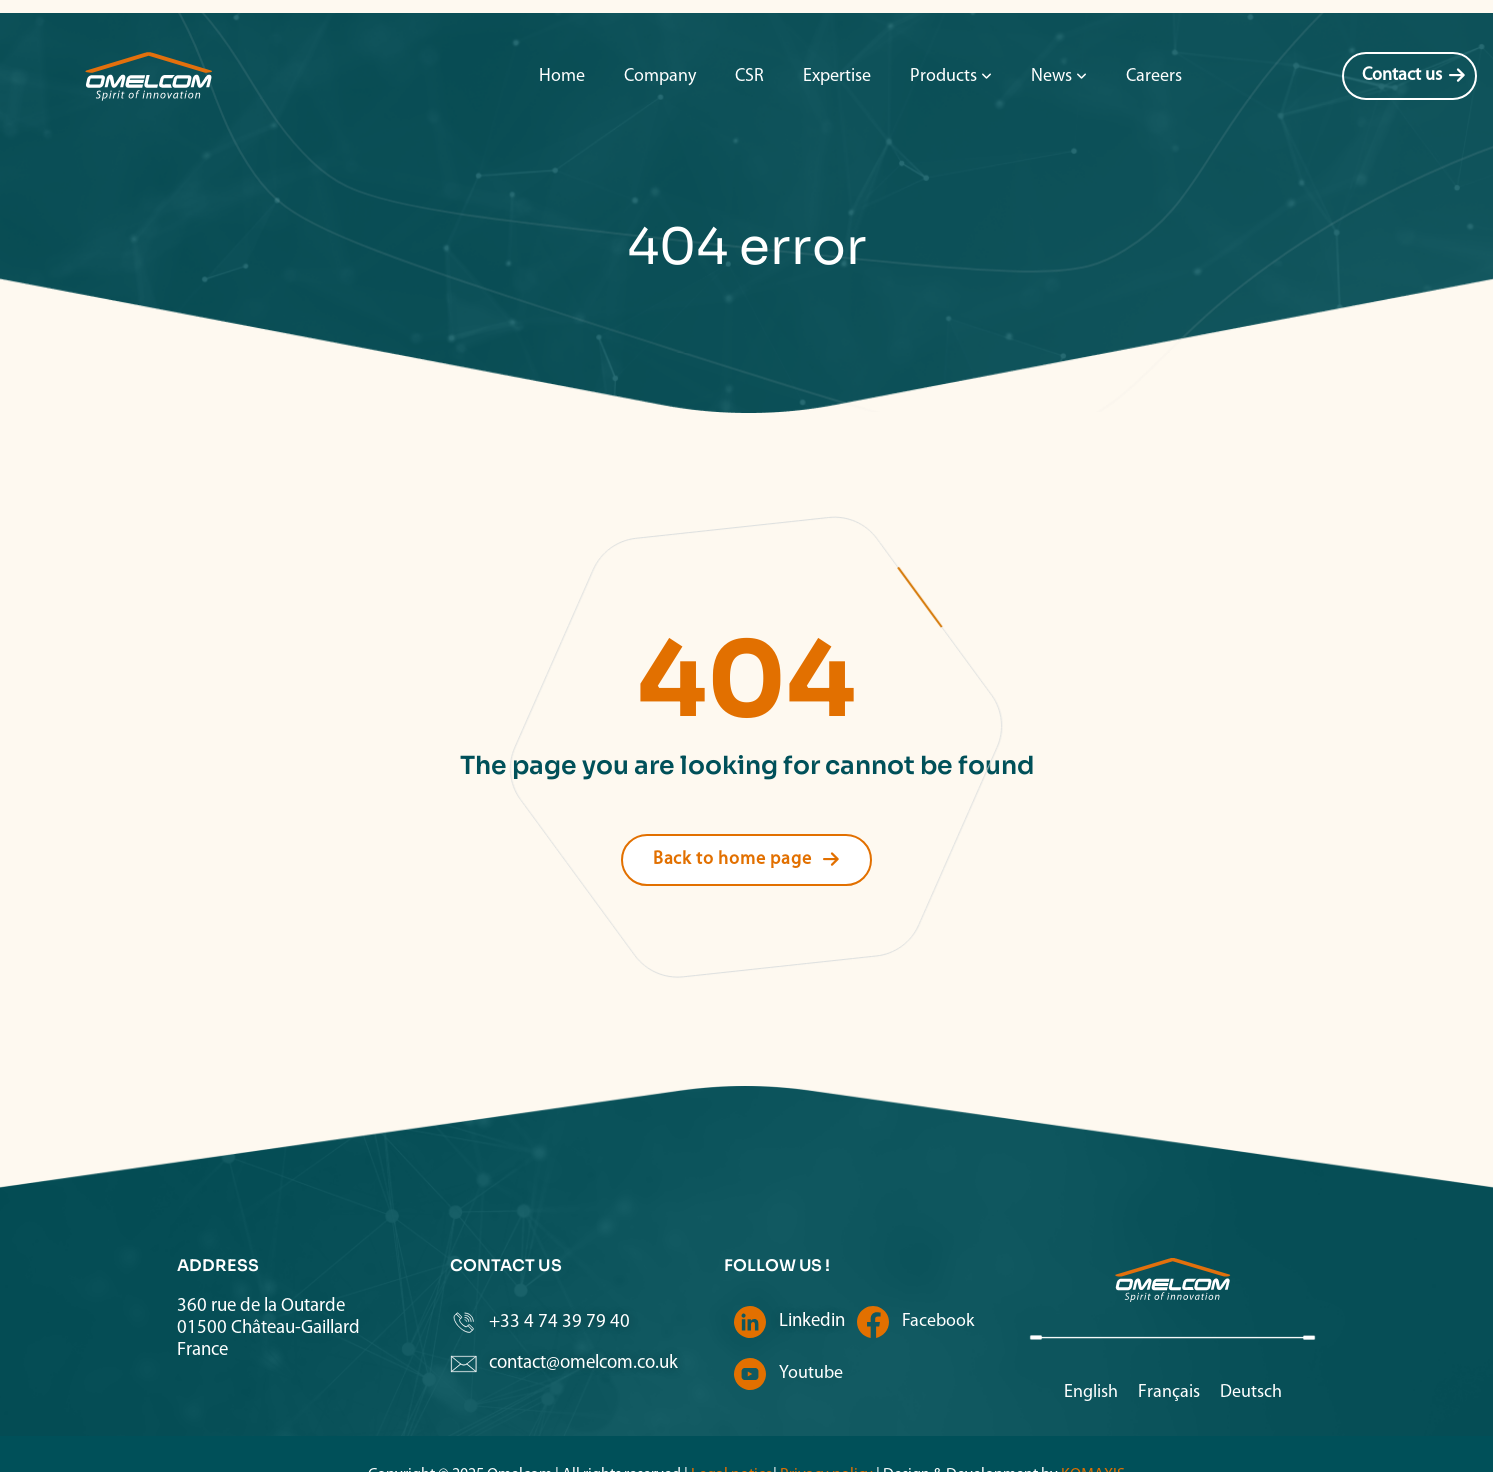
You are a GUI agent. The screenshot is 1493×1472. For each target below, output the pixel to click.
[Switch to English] (1091, 1351)
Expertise (837, 34)
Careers (1154, 34)
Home (562, 34)
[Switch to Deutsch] (1251, 1351)
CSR (749, 34)
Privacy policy (825, 1433)
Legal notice (732, 1433)
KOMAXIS (1093, 1433)
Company (660, 34)
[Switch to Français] (1169, 1351)
